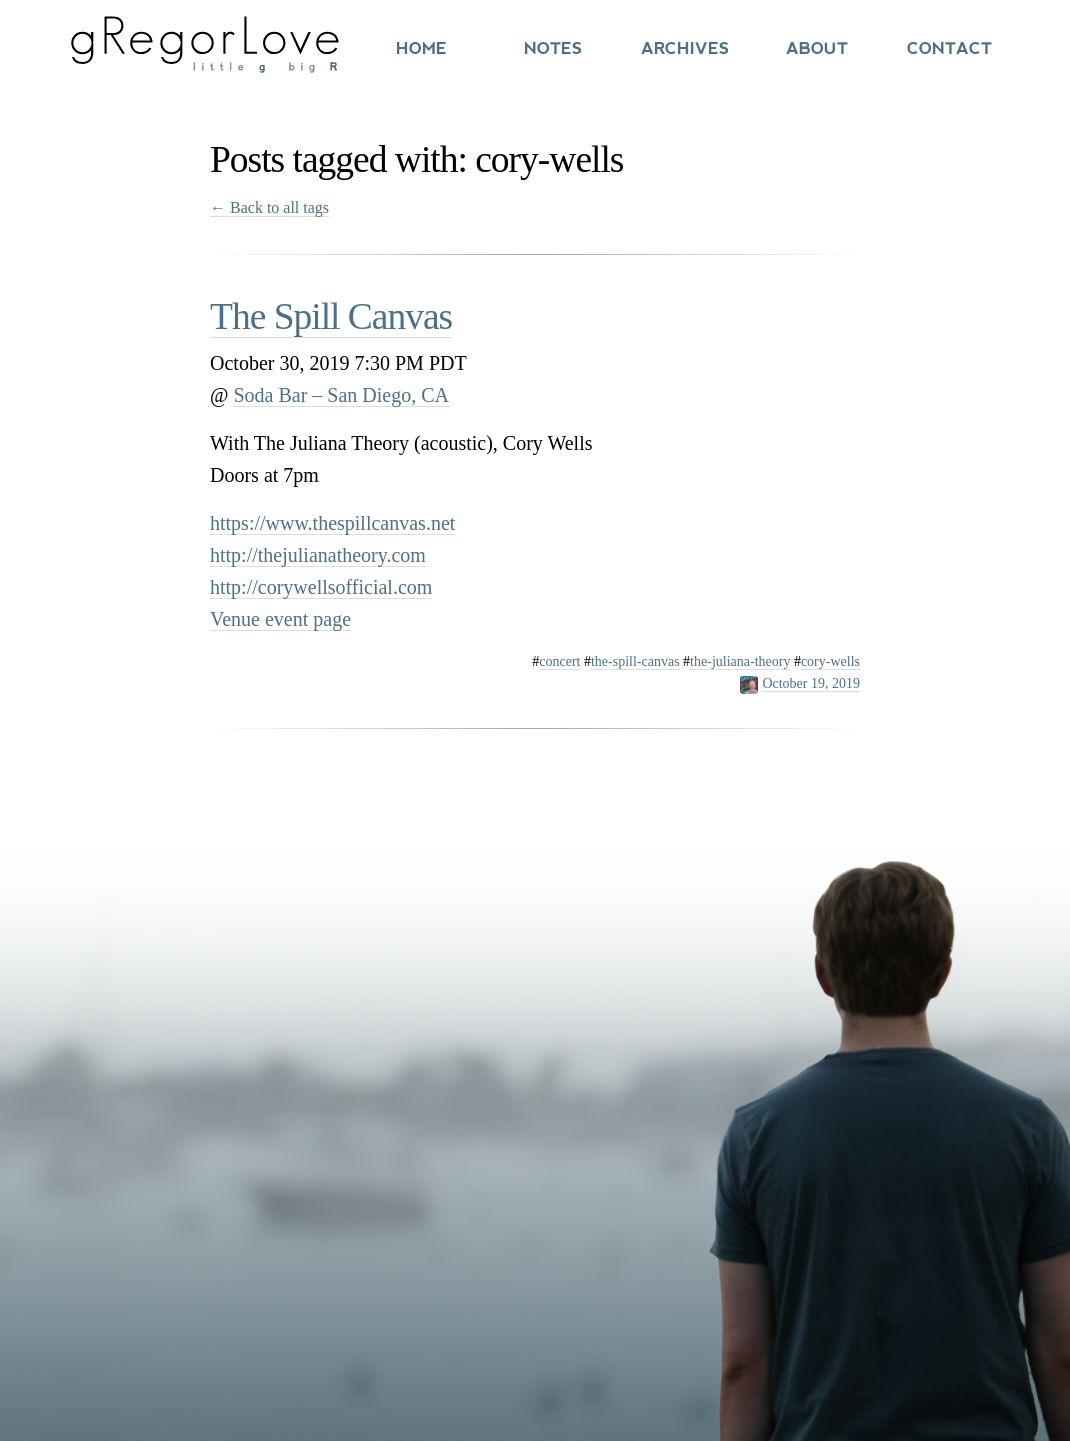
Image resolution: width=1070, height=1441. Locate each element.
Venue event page (280, 619)
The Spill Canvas (331, 316)
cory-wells (830, 661)
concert (559, 661)
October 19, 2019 (811, 683)
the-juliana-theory (740, 661)
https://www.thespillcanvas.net (332, 523)
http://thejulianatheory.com (318, 555)
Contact (949, 48)
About (817, 48)
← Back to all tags (269, 207)
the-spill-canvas (635, 661)
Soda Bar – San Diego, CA (341, 395)
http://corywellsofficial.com (321, 587)
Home (421, 48)
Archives (685, 48)
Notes (553, 48)
